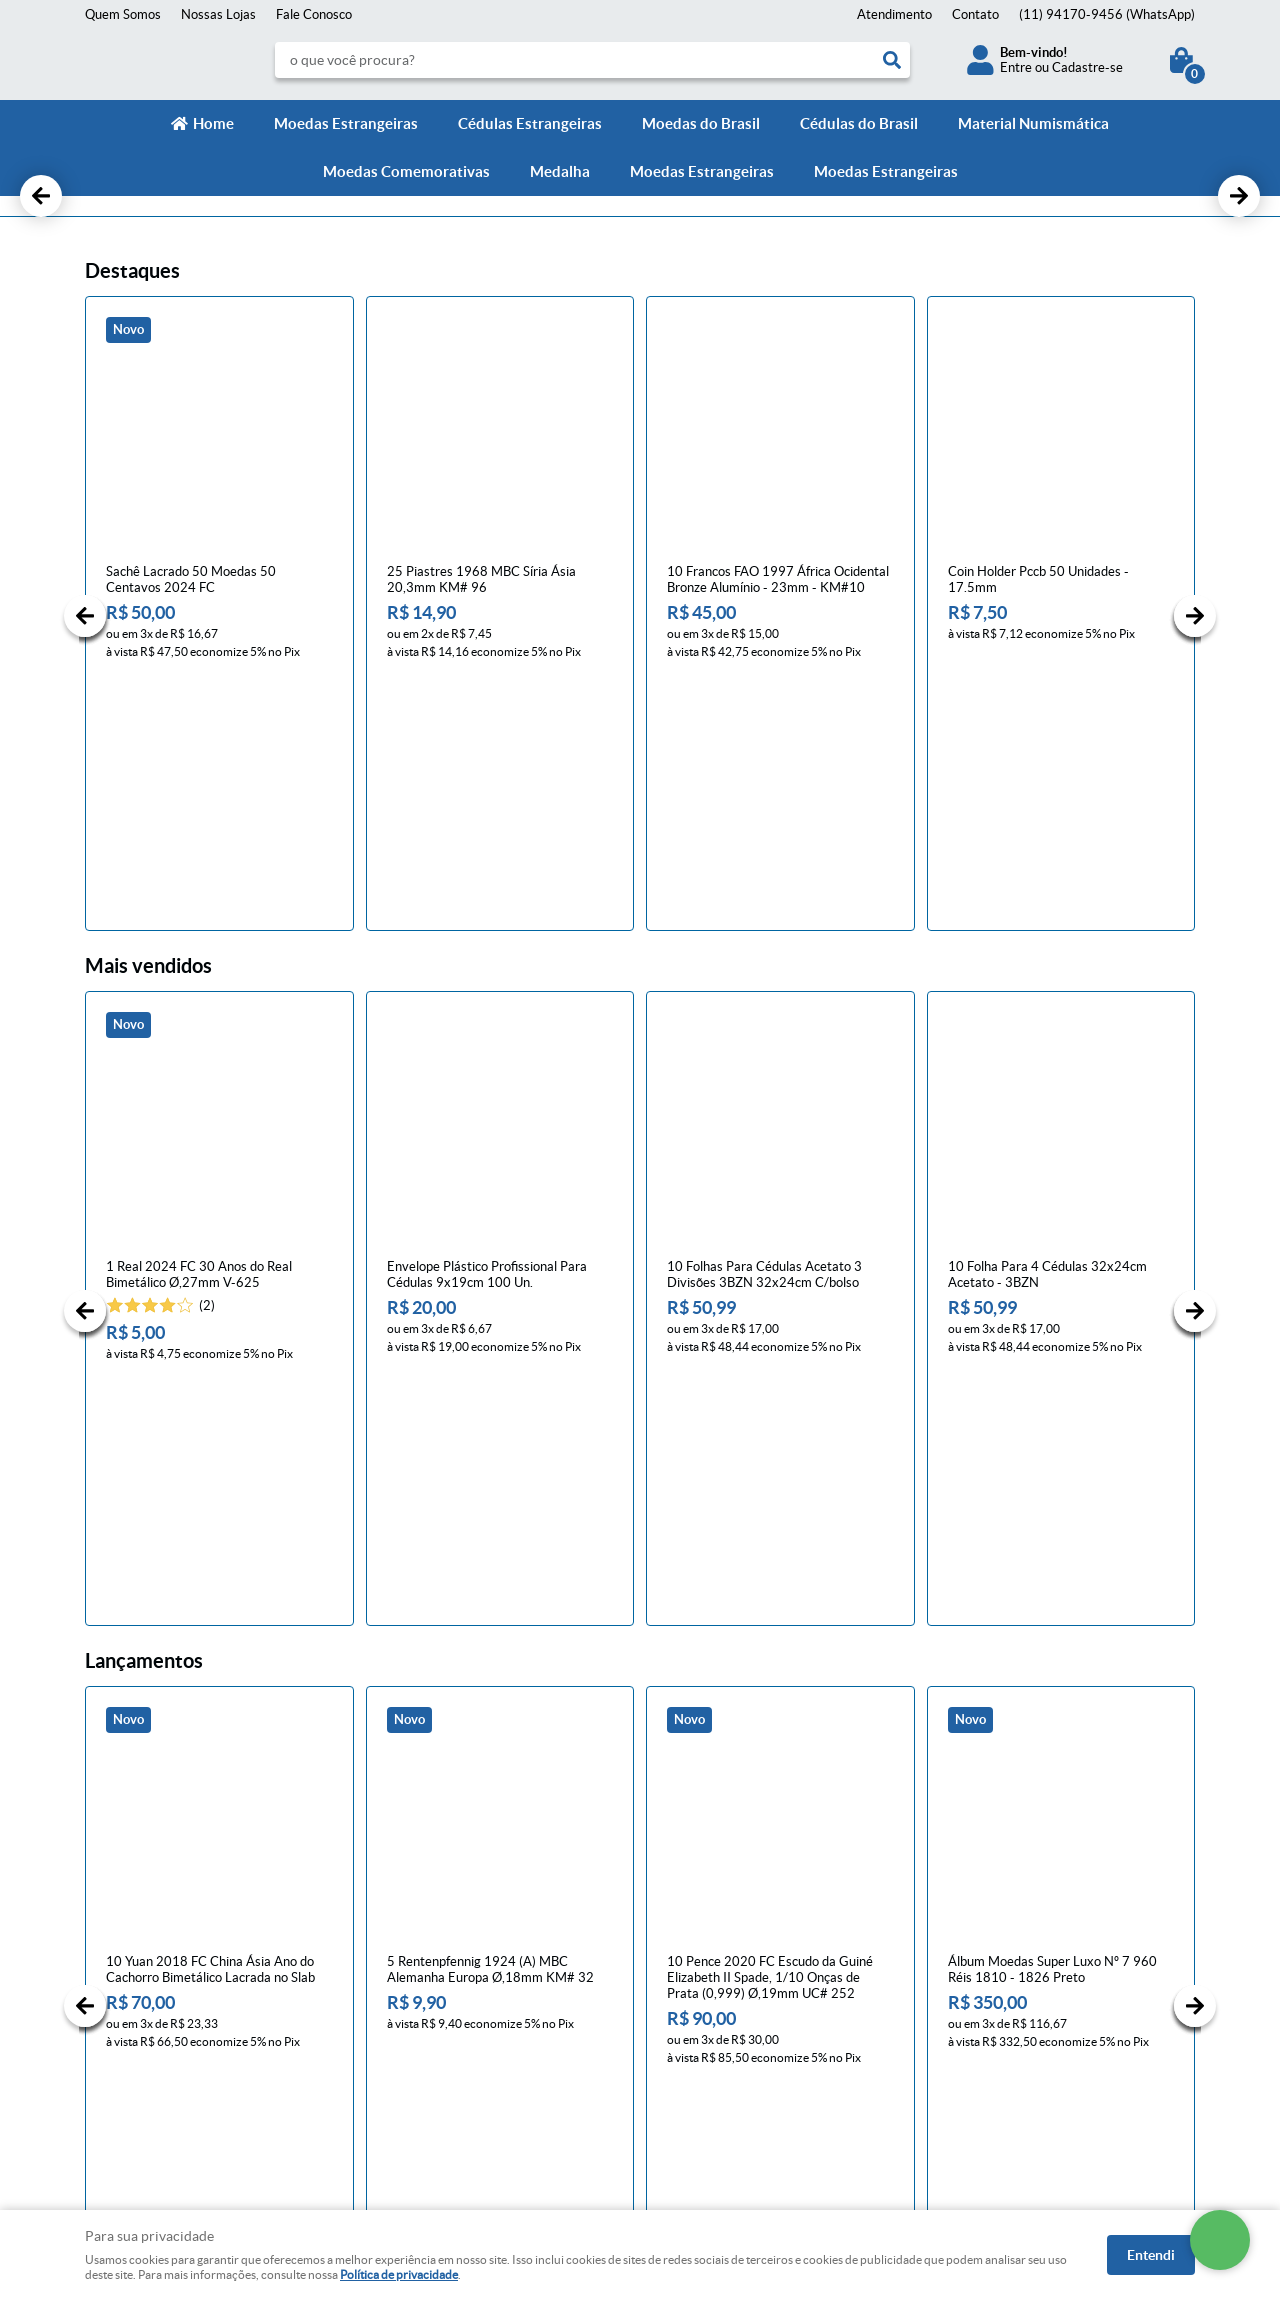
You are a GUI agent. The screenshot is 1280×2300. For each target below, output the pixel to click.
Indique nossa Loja (137, 2059)
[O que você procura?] (892, 60)
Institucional (129, 1928)
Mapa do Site (122, 1999)
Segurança (400, 2039)
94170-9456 (1107, 14)
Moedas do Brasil (701, 123)
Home (213, 123)
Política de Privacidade (434, 1999)
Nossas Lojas (218, 14)
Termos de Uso (412, 2019)
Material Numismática (1033, 123)
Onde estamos (126, 2039)
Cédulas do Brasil (859, 123)
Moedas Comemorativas (406, 171)
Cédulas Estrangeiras (530, 123)
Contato (975, 14)
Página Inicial (122, 1959)
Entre (1016, 67)
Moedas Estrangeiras (346, 123)
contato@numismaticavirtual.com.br (758, 2039)
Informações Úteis (435, 1928)
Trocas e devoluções (427, 1979)
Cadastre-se (1087, 67)
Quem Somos (123, 14)
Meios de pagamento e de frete (459, 1959)
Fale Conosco (314, 14)
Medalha (560, 171)
